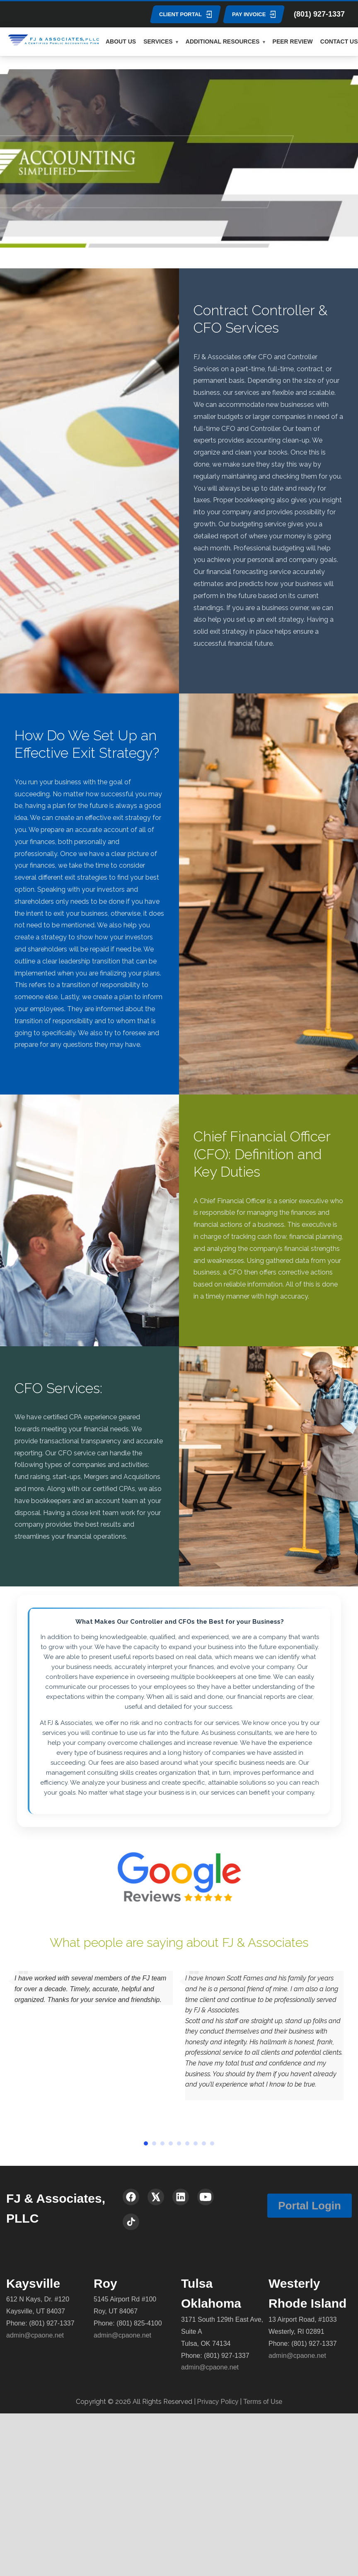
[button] (146, 2143)
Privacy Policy (218, 2401)
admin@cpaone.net (35, 2335)
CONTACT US (339, 41)
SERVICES (158, 41)
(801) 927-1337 (319, 14)
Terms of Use (262, 2401)
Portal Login (309, 2205)
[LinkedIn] (180, 2197)
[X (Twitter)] (156, 2197)
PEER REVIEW (293, 41)
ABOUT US (121, 41)
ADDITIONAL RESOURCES (223, 41)
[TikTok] (131, 2222)
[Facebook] (131, 2197)
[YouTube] (205, 2197)
